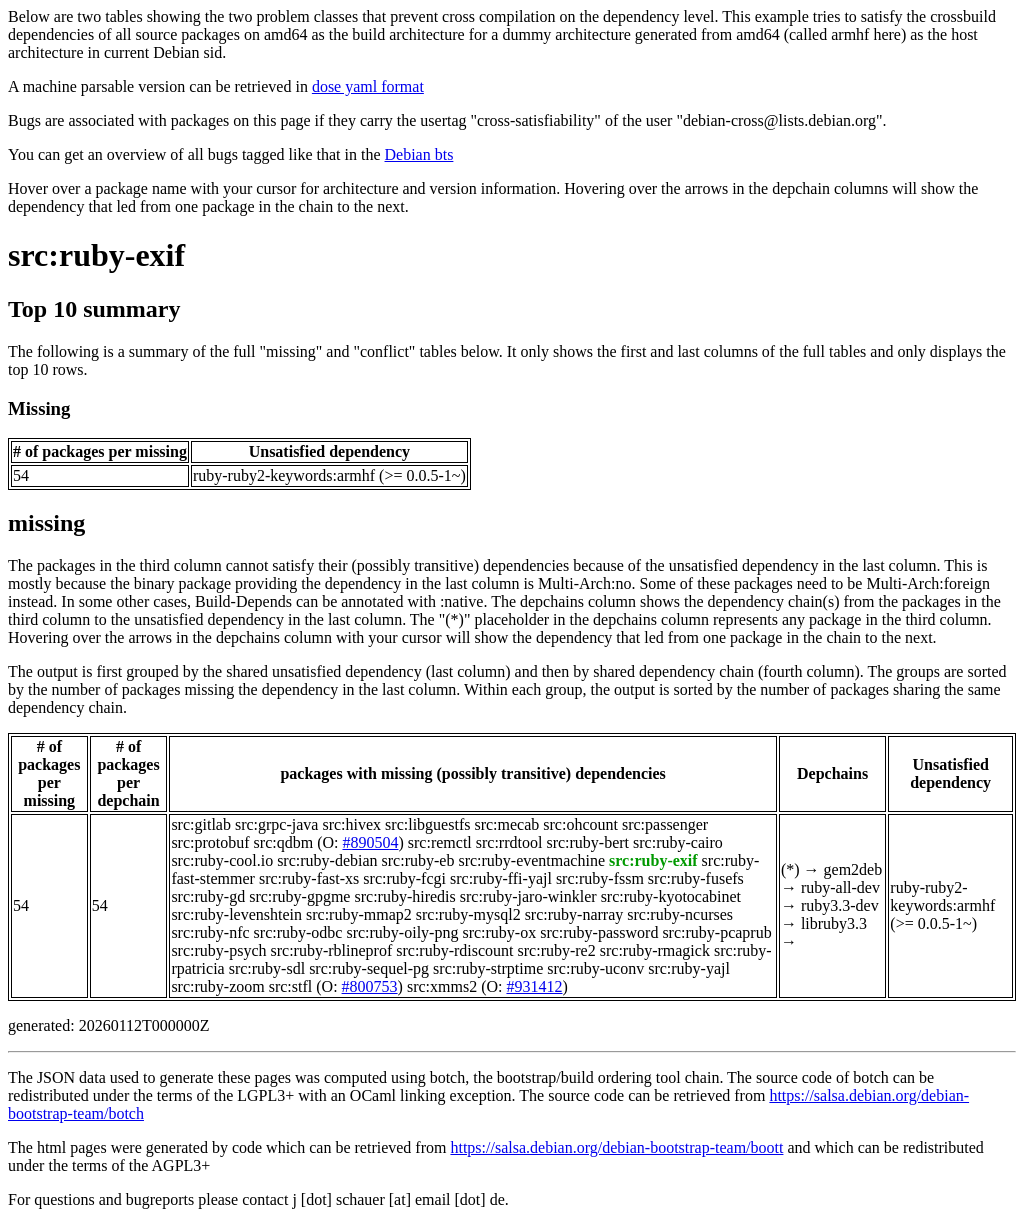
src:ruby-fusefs (696, 878)
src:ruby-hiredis (404, 896)
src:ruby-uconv (595, 968)
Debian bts (419, 154)
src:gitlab (201, 824)
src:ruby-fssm (600, 878)
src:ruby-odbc (298, 932)
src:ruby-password (599, 932)
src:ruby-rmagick (655, 950)
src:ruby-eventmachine (531, 860)
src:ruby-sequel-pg (369, 968)
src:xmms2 (442, 986)
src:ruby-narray (574, 914)
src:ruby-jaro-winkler (528, 896)
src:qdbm (284, 842)
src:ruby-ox (499, 932)
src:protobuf (210, 842)
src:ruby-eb (418, 860)
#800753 (370, 986)
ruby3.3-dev (840, 905)
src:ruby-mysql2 (468, 914)
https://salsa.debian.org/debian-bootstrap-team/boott (616, 1147)
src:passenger (665, 824)
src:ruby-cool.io (222, 860)
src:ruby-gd (208, 896)
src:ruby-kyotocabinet (671, 896)
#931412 (534, 986)
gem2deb (853, 869)
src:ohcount (580, 824)
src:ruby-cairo (678, 842)
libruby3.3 (834, 923)
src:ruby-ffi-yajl (501, 878)
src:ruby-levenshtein (236, 914)
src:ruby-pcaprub (716, 932)
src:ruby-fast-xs (309, 878)
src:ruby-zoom (217, 986)
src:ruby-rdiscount (454, 950)
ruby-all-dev (840, 887)
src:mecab (506, 824)
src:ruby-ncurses (680, 914)
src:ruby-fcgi (404, 878)
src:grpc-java (277, 824)
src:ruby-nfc (210, 932)
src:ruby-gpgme (299, 896)
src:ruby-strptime (488, 968)
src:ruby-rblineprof (331, 950)
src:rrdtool (509, 842)
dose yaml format (368, 86)
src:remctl (440, 842)
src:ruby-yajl (689, 968)
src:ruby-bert (587, 842)
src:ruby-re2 (557, 950)
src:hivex (351, 824)
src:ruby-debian (327, 860)
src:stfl (291, 986)
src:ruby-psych (218, 950)
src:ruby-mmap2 (359, 914)
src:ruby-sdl (267, 968)
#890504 (370, 842)
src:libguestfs (427, 824)
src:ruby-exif (96, 255)
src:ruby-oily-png (402, 932)
